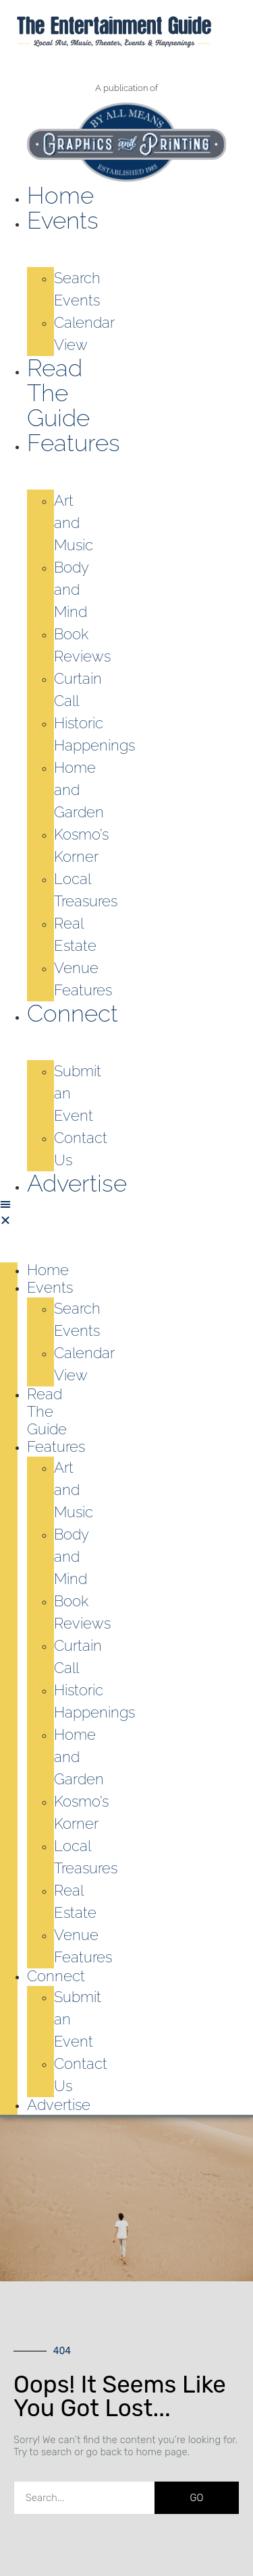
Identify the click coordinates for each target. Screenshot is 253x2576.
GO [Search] (197, 2498)
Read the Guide (58, 393)
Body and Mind (71, 589)
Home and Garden (79, 790)
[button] (9, 1212)
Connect (72, 1013)
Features (73, 443)
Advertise (77, 1183)
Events (63, 220)
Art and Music (73, 523)
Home (60, 195)
